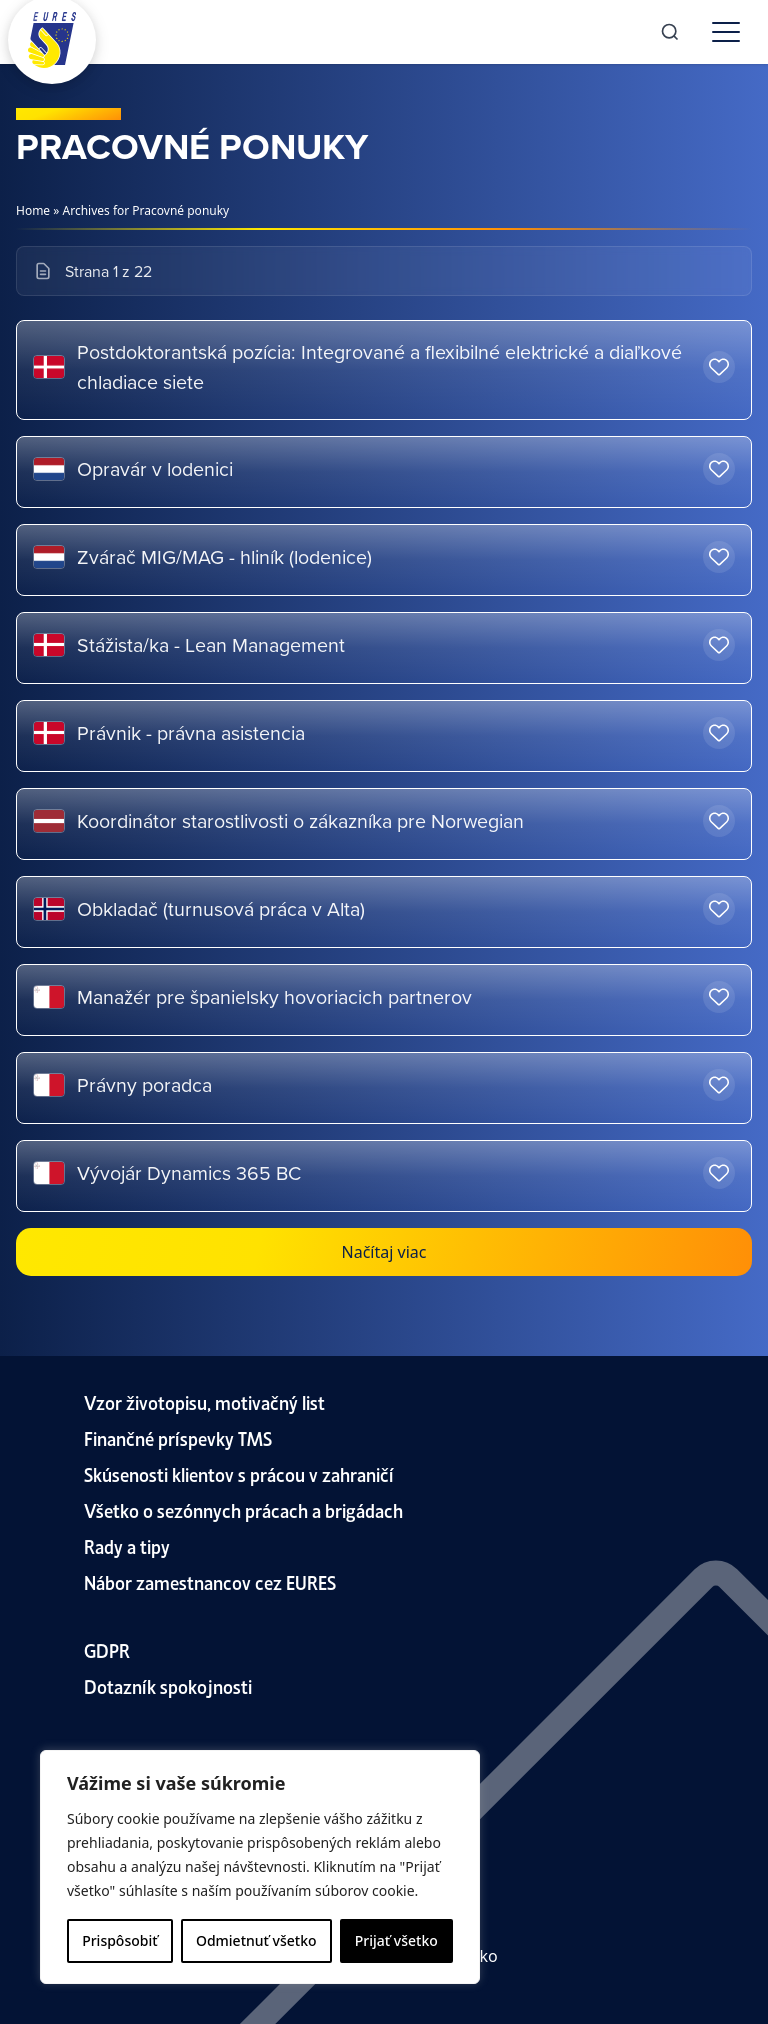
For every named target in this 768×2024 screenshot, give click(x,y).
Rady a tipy (127, 1545)
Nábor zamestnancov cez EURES (210, 1581)
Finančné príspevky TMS (178, 1437)
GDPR (107, 1649)
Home (33, 210)
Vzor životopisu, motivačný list (204, 1401)
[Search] (670, 32)
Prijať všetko (396, 1940)
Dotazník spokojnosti (168, 1685)
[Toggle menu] (726, 32)
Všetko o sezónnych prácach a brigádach (243, 1509)
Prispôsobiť (119, 1940)
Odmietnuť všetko (256, 1940)
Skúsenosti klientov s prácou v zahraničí (239, 1473)
